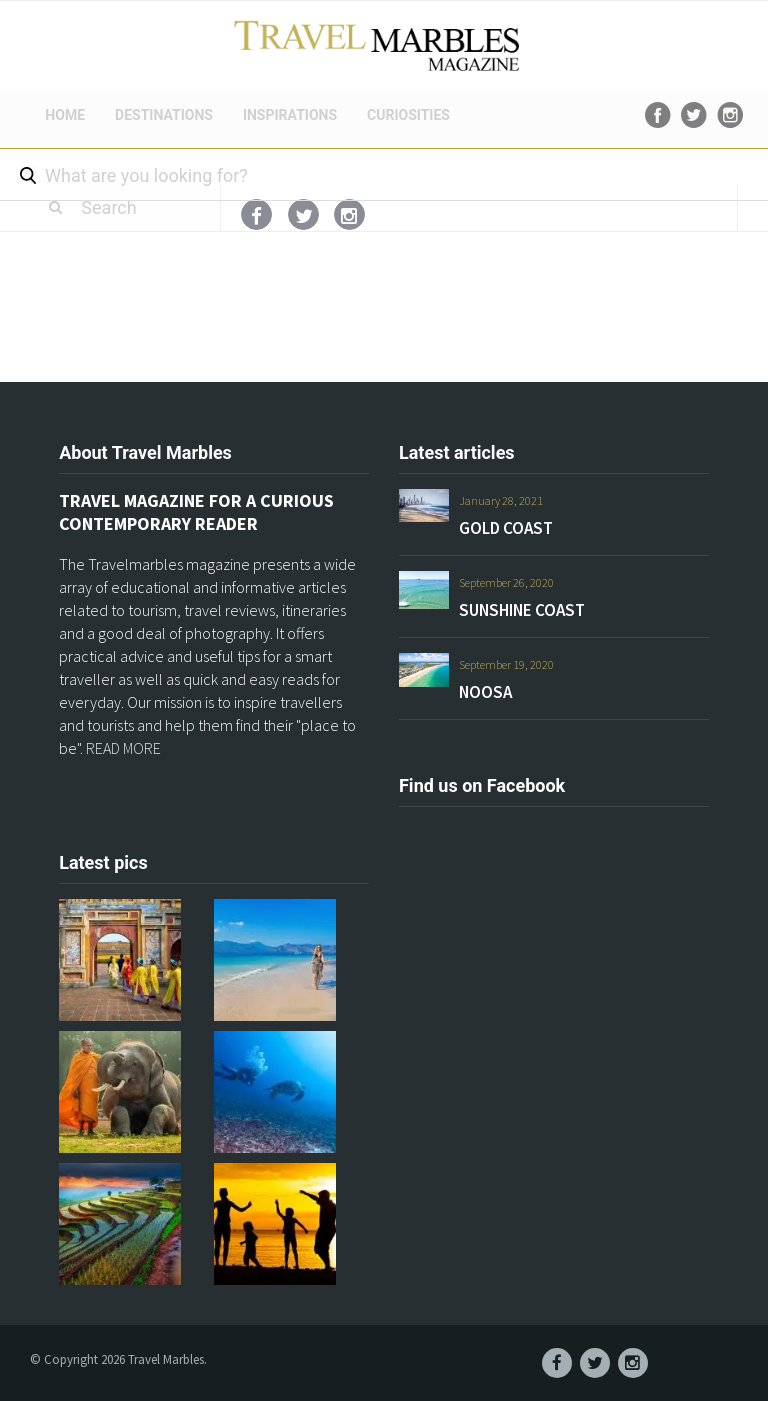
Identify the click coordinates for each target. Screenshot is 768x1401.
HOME (65, 115)
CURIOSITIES (408, 115)
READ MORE (123, 748)
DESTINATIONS (164, 115)
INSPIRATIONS (290, 115)
